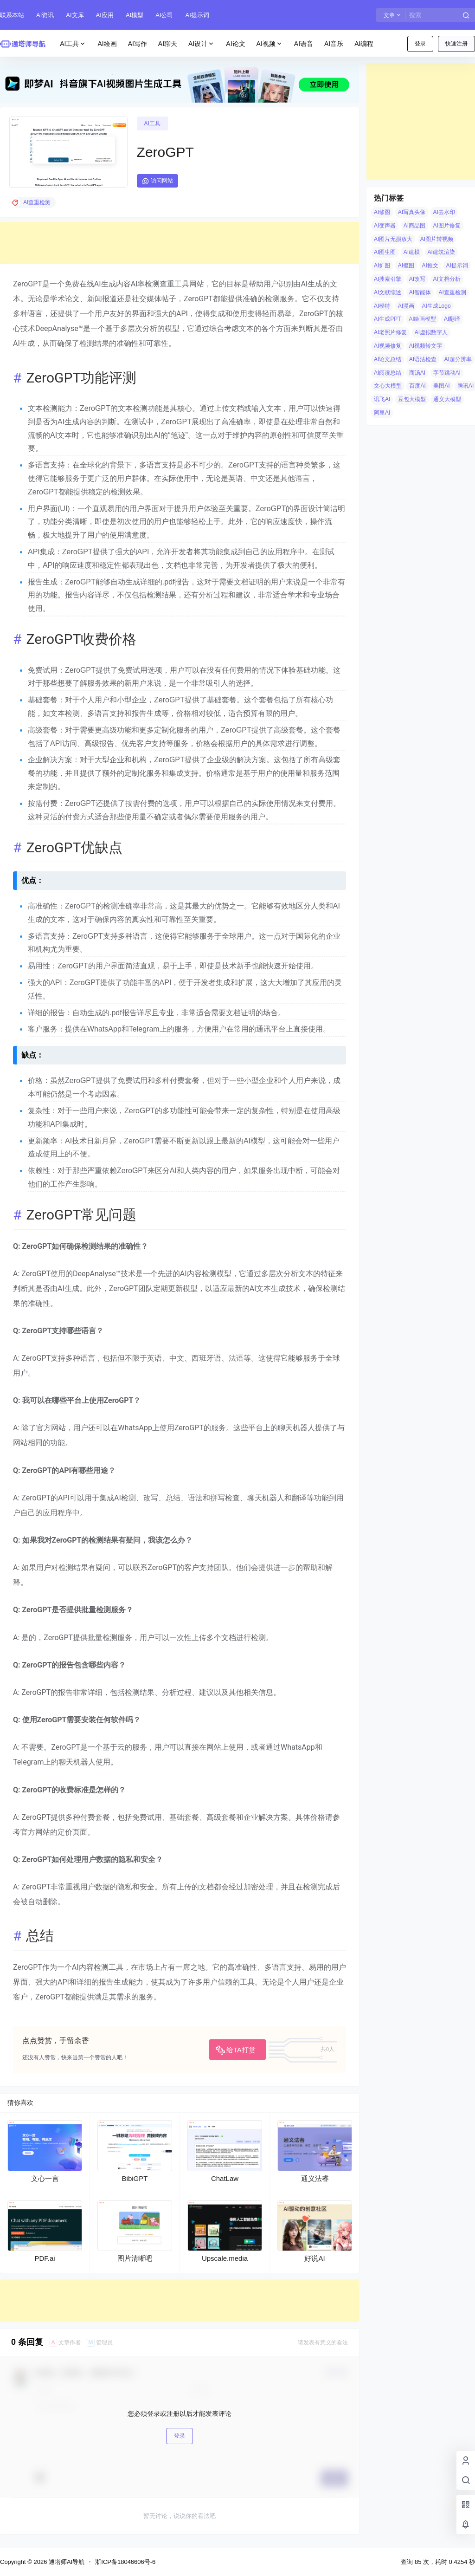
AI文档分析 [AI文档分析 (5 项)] (447, 279)
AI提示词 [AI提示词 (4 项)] (457, 265)
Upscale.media (225, 2258)
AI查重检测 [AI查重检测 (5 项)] (452, 292)
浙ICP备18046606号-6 (125, 2561)
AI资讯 (45, 15)
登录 (420, 43)
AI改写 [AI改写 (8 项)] (417, 279)
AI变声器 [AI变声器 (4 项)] (385, 225)
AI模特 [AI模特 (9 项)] (382, 306)
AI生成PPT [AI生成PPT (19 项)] (387, 319)
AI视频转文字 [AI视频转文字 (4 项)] (425, 346)
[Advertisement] (179, 243)
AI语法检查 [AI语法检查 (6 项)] (422, 359)
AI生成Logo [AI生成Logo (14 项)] (436, 306)
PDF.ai (44, 2258)
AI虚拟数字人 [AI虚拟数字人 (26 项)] (431, 332)
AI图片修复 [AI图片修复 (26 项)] (447, 225)
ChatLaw (224, 2178)
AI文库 (74, 15)
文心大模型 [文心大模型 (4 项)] (388, 386)
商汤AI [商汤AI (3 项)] (417, 373)
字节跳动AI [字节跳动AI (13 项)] (447, 373)
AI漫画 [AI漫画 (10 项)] (406, 306)
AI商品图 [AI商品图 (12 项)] (414, 225)
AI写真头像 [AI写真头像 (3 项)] (411, 212)
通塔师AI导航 (65, 2561)
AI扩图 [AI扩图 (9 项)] (382, 265)
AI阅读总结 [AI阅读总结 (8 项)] (387, 373)
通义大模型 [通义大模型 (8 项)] (447, 399)
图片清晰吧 (134, 2258)
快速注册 (456, 43)
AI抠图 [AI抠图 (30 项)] (406, 265)
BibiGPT (135, 2178)
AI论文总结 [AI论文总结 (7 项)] (387, 359)
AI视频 (270, 44)
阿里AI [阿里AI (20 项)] (382, 412)
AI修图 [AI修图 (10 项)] (382, 212)
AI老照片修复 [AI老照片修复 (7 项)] (390, 332)
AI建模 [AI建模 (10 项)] (412, 252)
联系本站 (12, 15)
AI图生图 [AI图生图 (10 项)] (385, 252)
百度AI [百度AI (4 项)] (417, 386)
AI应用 (105, 15)
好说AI (314, 2258)
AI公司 (164, 15)
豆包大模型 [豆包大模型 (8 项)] (412, 399)
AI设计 (201, 44)
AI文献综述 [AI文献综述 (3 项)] (387, 292)
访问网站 (157, 181)
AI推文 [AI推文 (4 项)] (430, 265)
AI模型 (134, 15)
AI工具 (73, 44)
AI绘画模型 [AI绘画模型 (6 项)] (422, 319)
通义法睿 (315, 2178)
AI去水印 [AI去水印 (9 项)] (444, 212)
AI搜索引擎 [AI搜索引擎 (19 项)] (387, 279)
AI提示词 (197, 15)
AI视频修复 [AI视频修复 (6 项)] (387, 346)
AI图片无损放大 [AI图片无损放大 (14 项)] (393, 239)
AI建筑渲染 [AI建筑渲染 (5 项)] (441, 252)
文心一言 (45, 2178)
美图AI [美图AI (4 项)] (441, 386)
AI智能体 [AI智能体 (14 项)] (420, 292)
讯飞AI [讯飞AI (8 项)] (382, 399)
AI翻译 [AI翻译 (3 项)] (452, 319)
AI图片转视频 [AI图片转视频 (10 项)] (436, 239)
